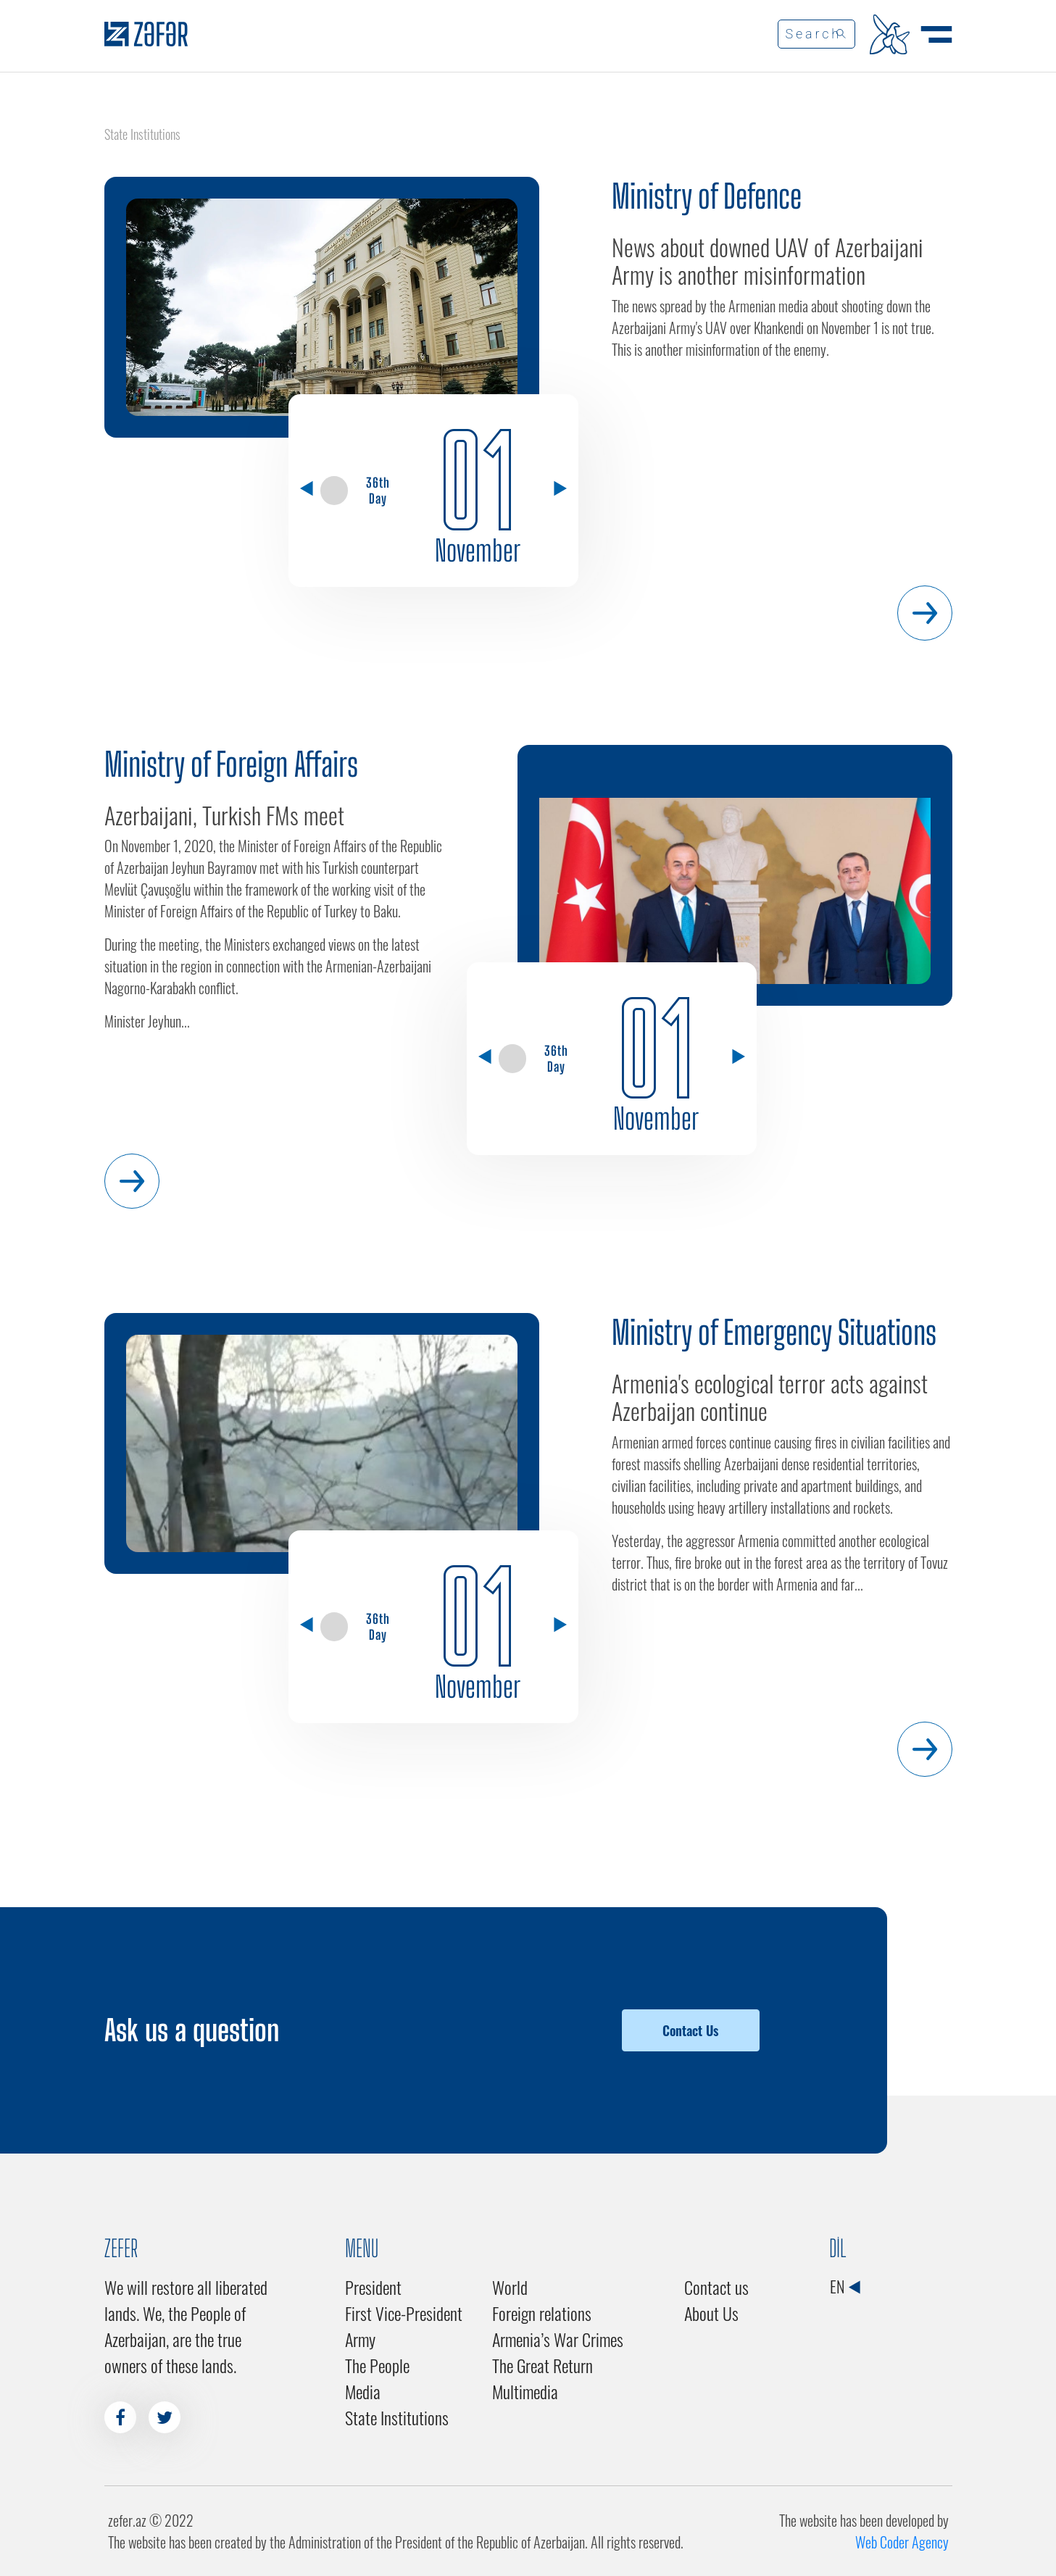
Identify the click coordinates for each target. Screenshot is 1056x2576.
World (510, 2287)
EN (845, 2286)
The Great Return (542, 2365)
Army (360, 2339)
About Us (711, 2313)
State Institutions (397, 2417)
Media (363, 2391)
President (373, 2287)
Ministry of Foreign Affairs (231, 764)
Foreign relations (541, 2313)
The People (377, 2365)
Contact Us (690, 2030)
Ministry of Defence (707, 196)
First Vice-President (403, 2313)
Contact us (716, 2287)
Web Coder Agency (902, 2542)
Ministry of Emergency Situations (774, 1332)
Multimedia (525, 2391)
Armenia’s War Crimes (557, 2339)
